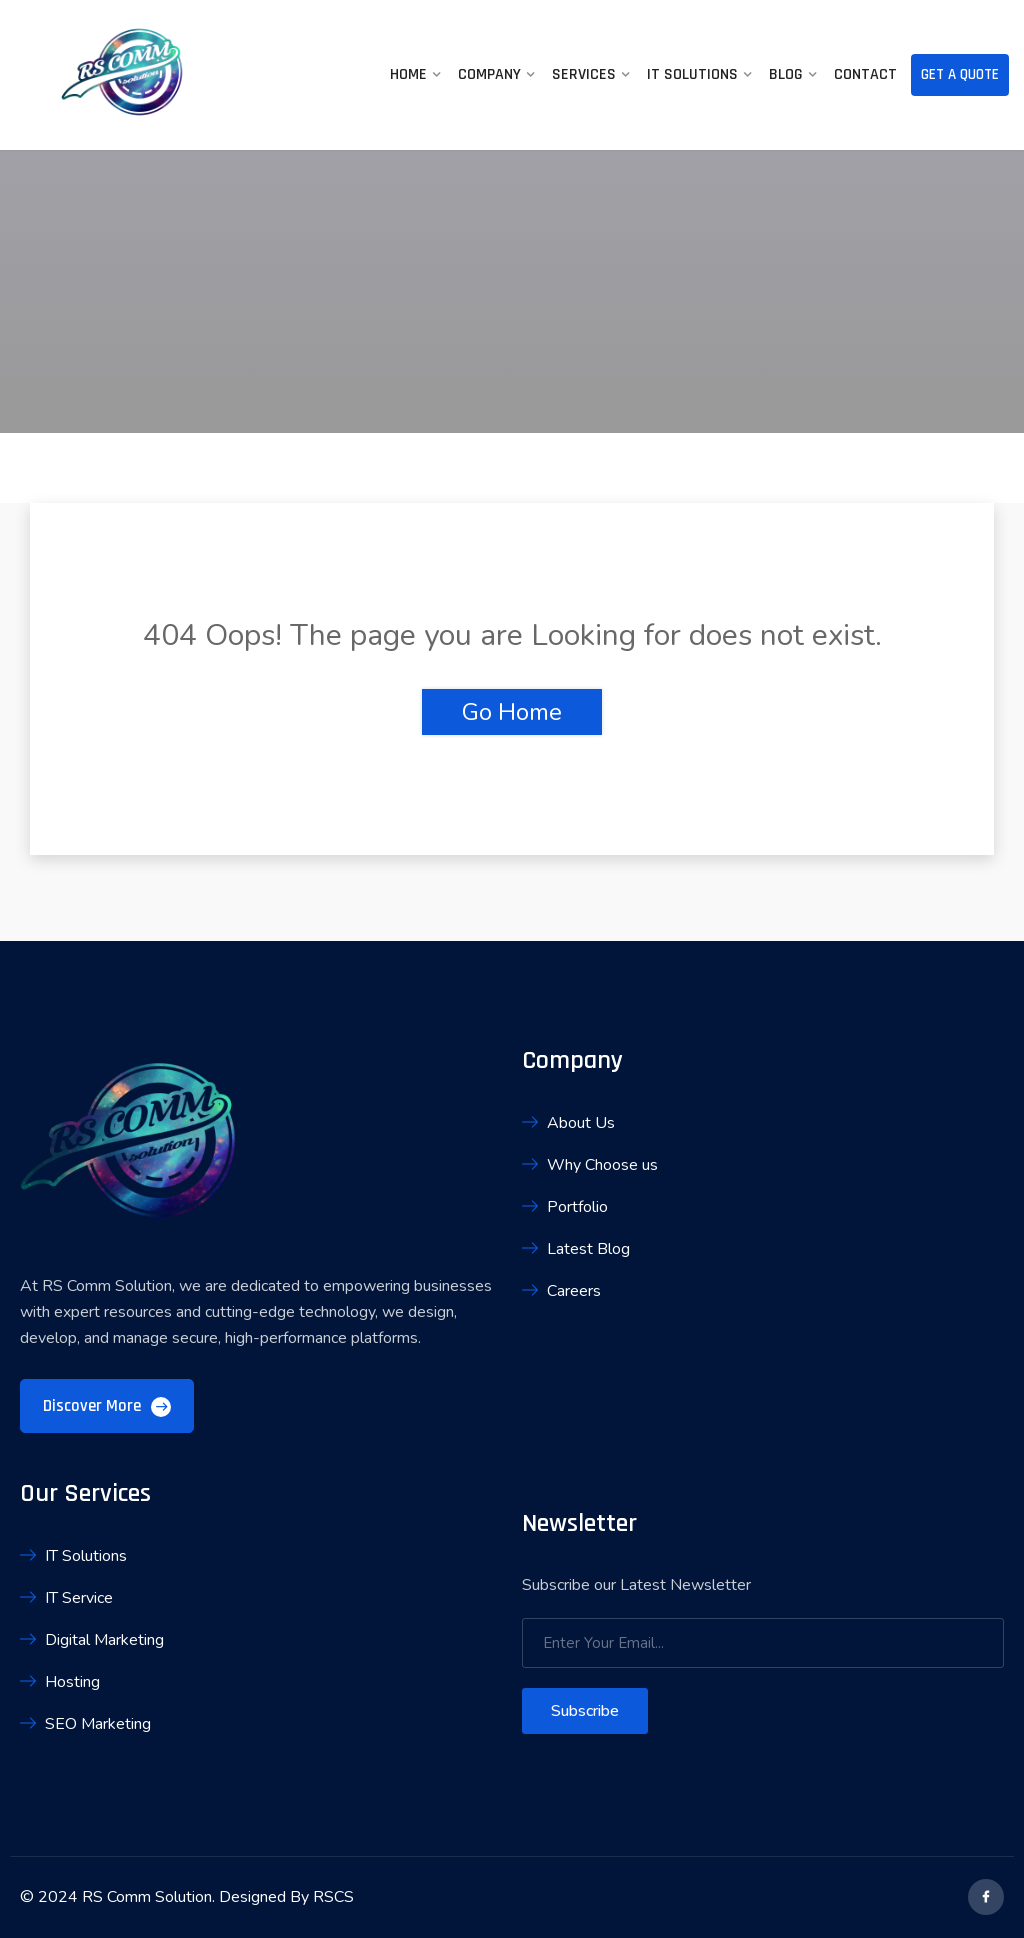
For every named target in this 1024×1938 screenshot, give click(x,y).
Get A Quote (960, 74)
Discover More (107, 1406)
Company (489, 74)
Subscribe (585, 1711)
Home (408, 74)
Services (584, 74)
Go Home (512, 712)
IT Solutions (692, 74)
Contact (865, 74)
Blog (786, 74)
